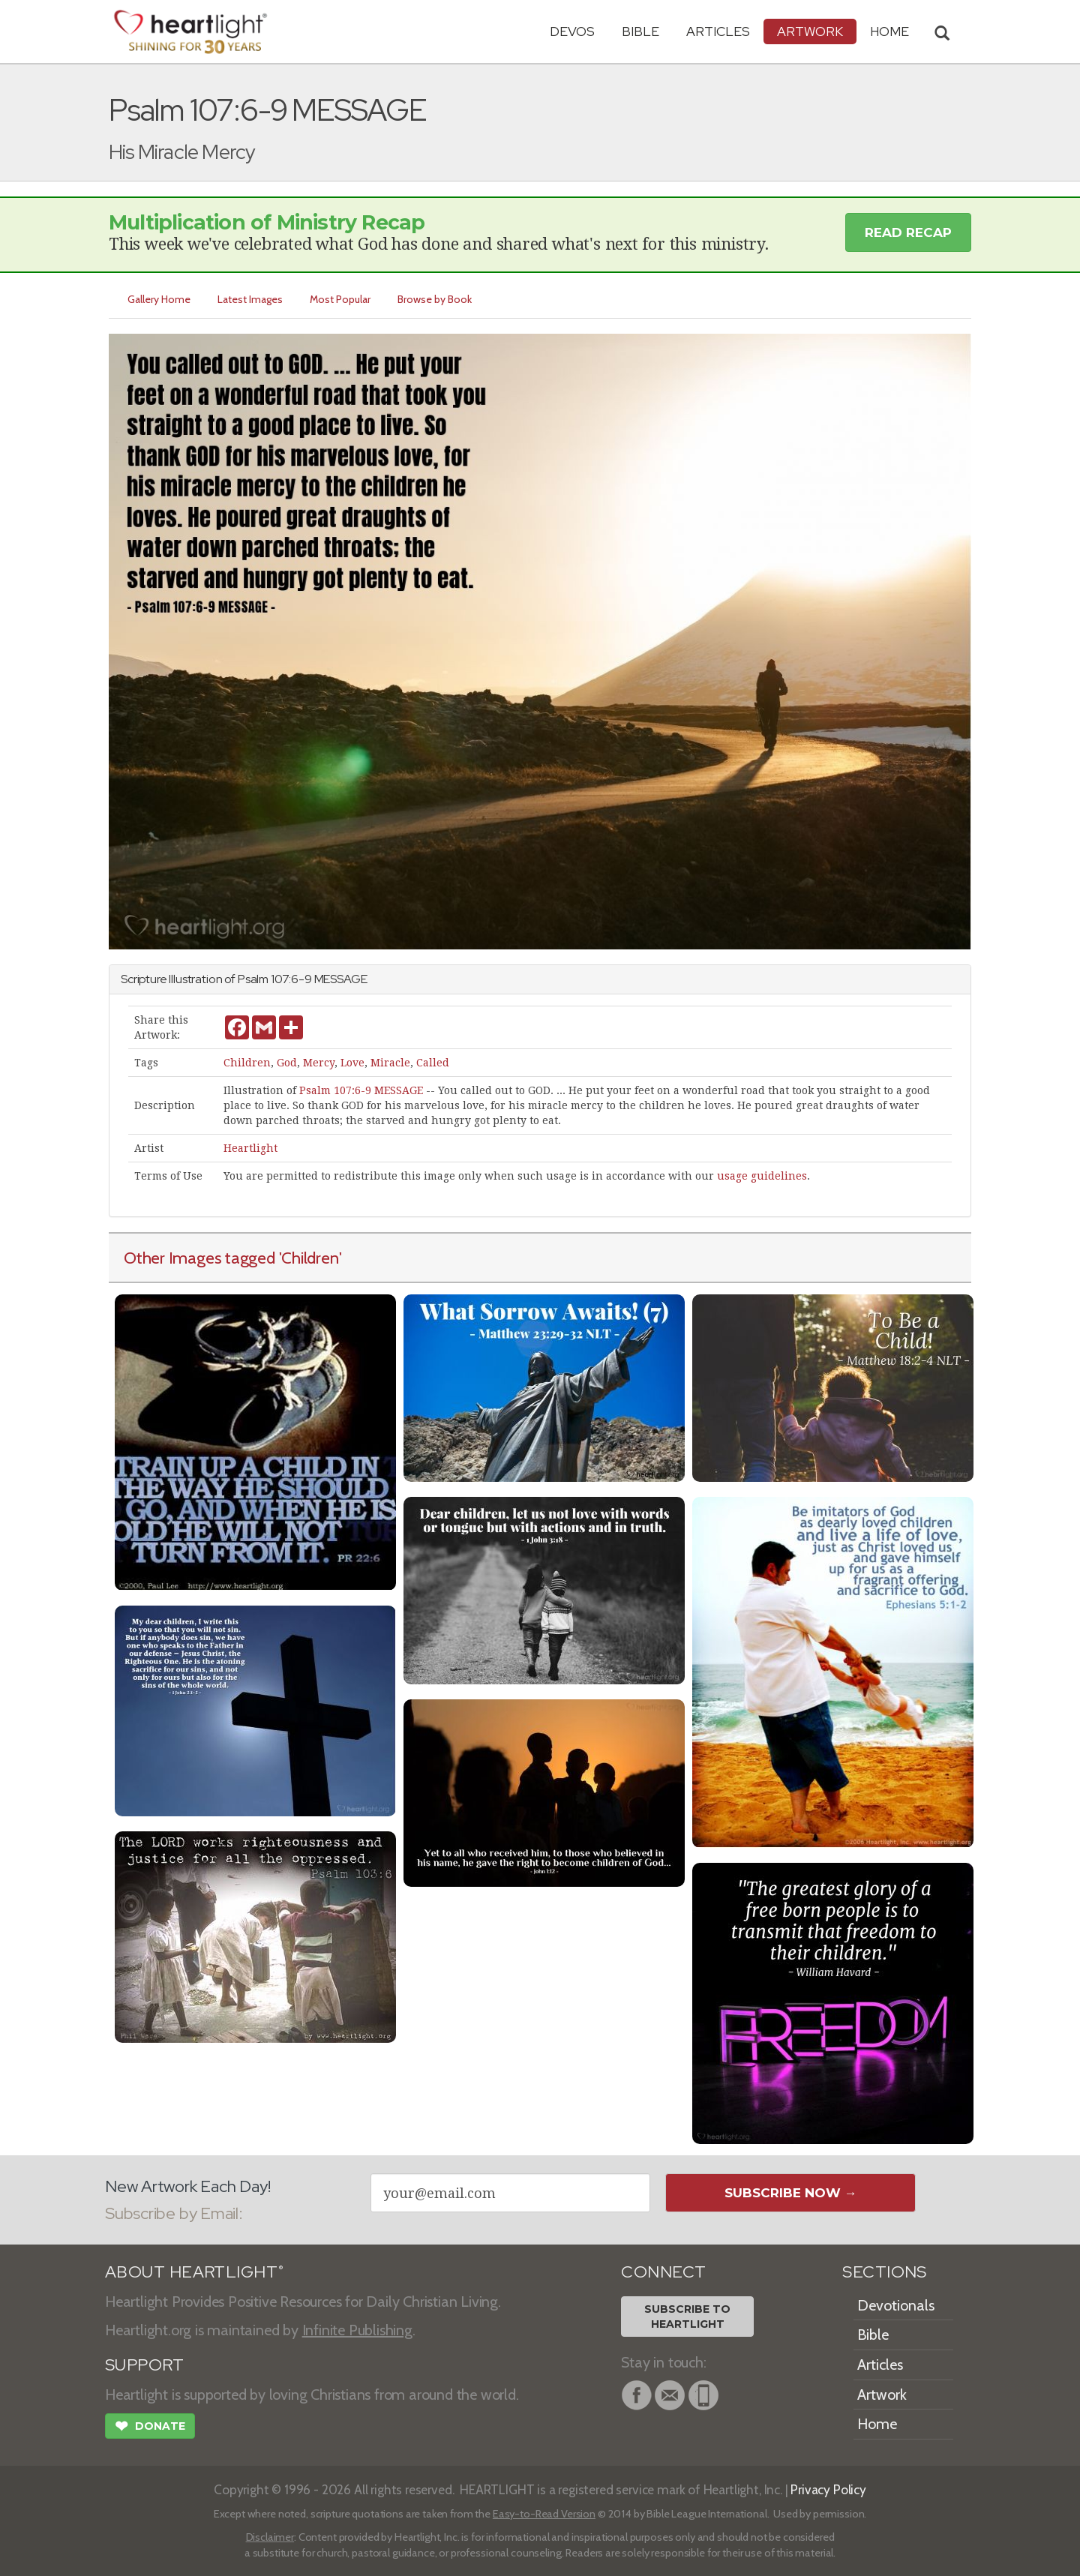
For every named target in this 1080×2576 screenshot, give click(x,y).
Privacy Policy (828, 2489)
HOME (889, 31)
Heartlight (251, 1148)
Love (352, 1063)
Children (247, 1063)
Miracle (390, 1063)
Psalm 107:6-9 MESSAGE (361, 1090)
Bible (640, 31)
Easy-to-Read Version (544, 2514)
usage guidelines (762, 1176)
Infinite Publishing (357, 2330)
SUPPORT (144, 2365)
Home (877, 2424)
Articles (718, 31)
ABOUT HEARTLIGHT (194, 2272)
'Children (309, 1257)
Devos (572, 31)
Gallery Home (159, 299)
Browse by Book (440, 299)
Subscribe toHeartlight (687, 2316)
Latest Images (252, 299)
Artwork (810, 31)
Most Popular (344, 299)
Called (432, 1063)
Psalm (253, 979)
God (287, 1063)
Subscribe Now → (790, 2192)
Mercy (318, 1063)
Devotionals (895, 2305)
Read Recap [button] (908, 232)
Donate (150, 2427)
